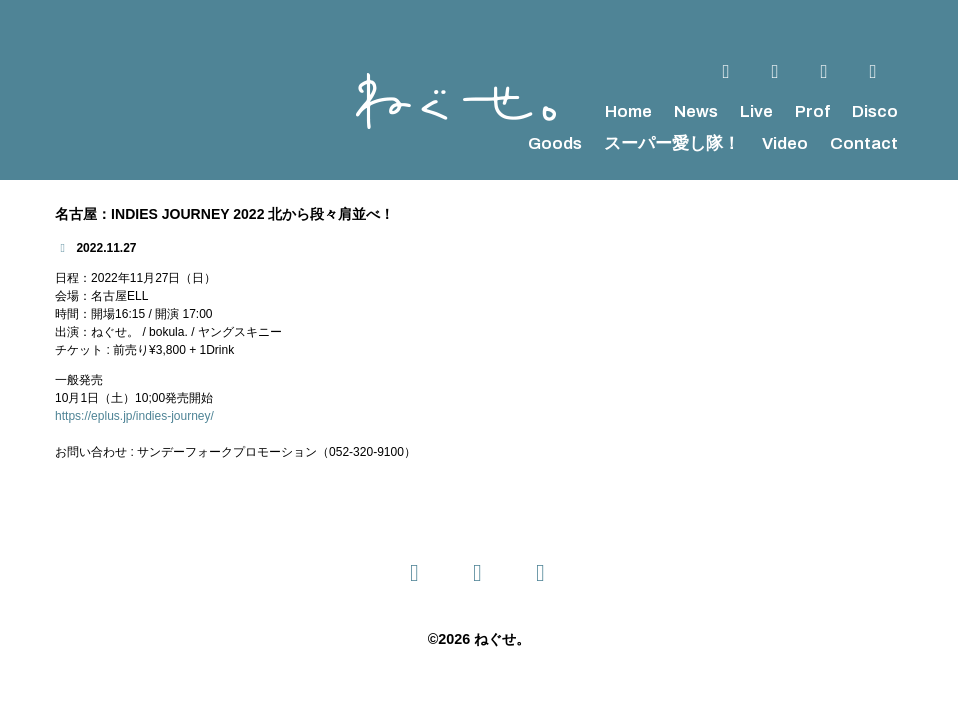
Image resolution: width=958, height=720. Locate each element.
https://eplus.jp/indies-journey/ (134, 416)
